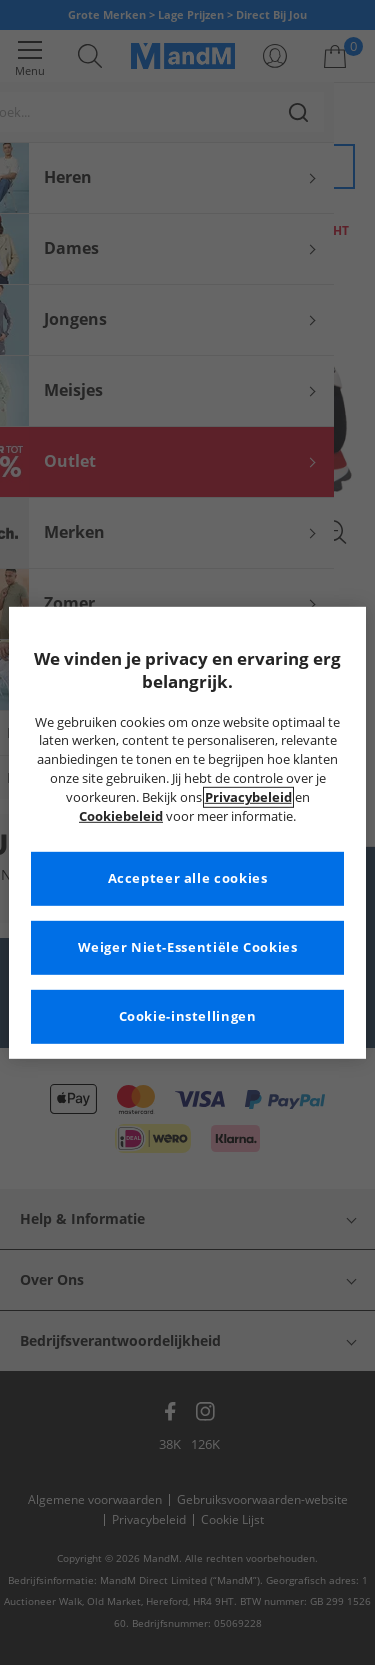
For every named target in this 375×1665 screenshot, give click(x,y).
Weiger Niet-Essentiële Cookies (188, 947)
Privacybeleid (248, 797)
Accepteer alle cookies (188, 878)
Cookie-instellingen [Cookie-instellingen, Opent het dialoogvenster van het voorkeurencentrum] (188, 1016)
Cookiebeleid (121, 816)
